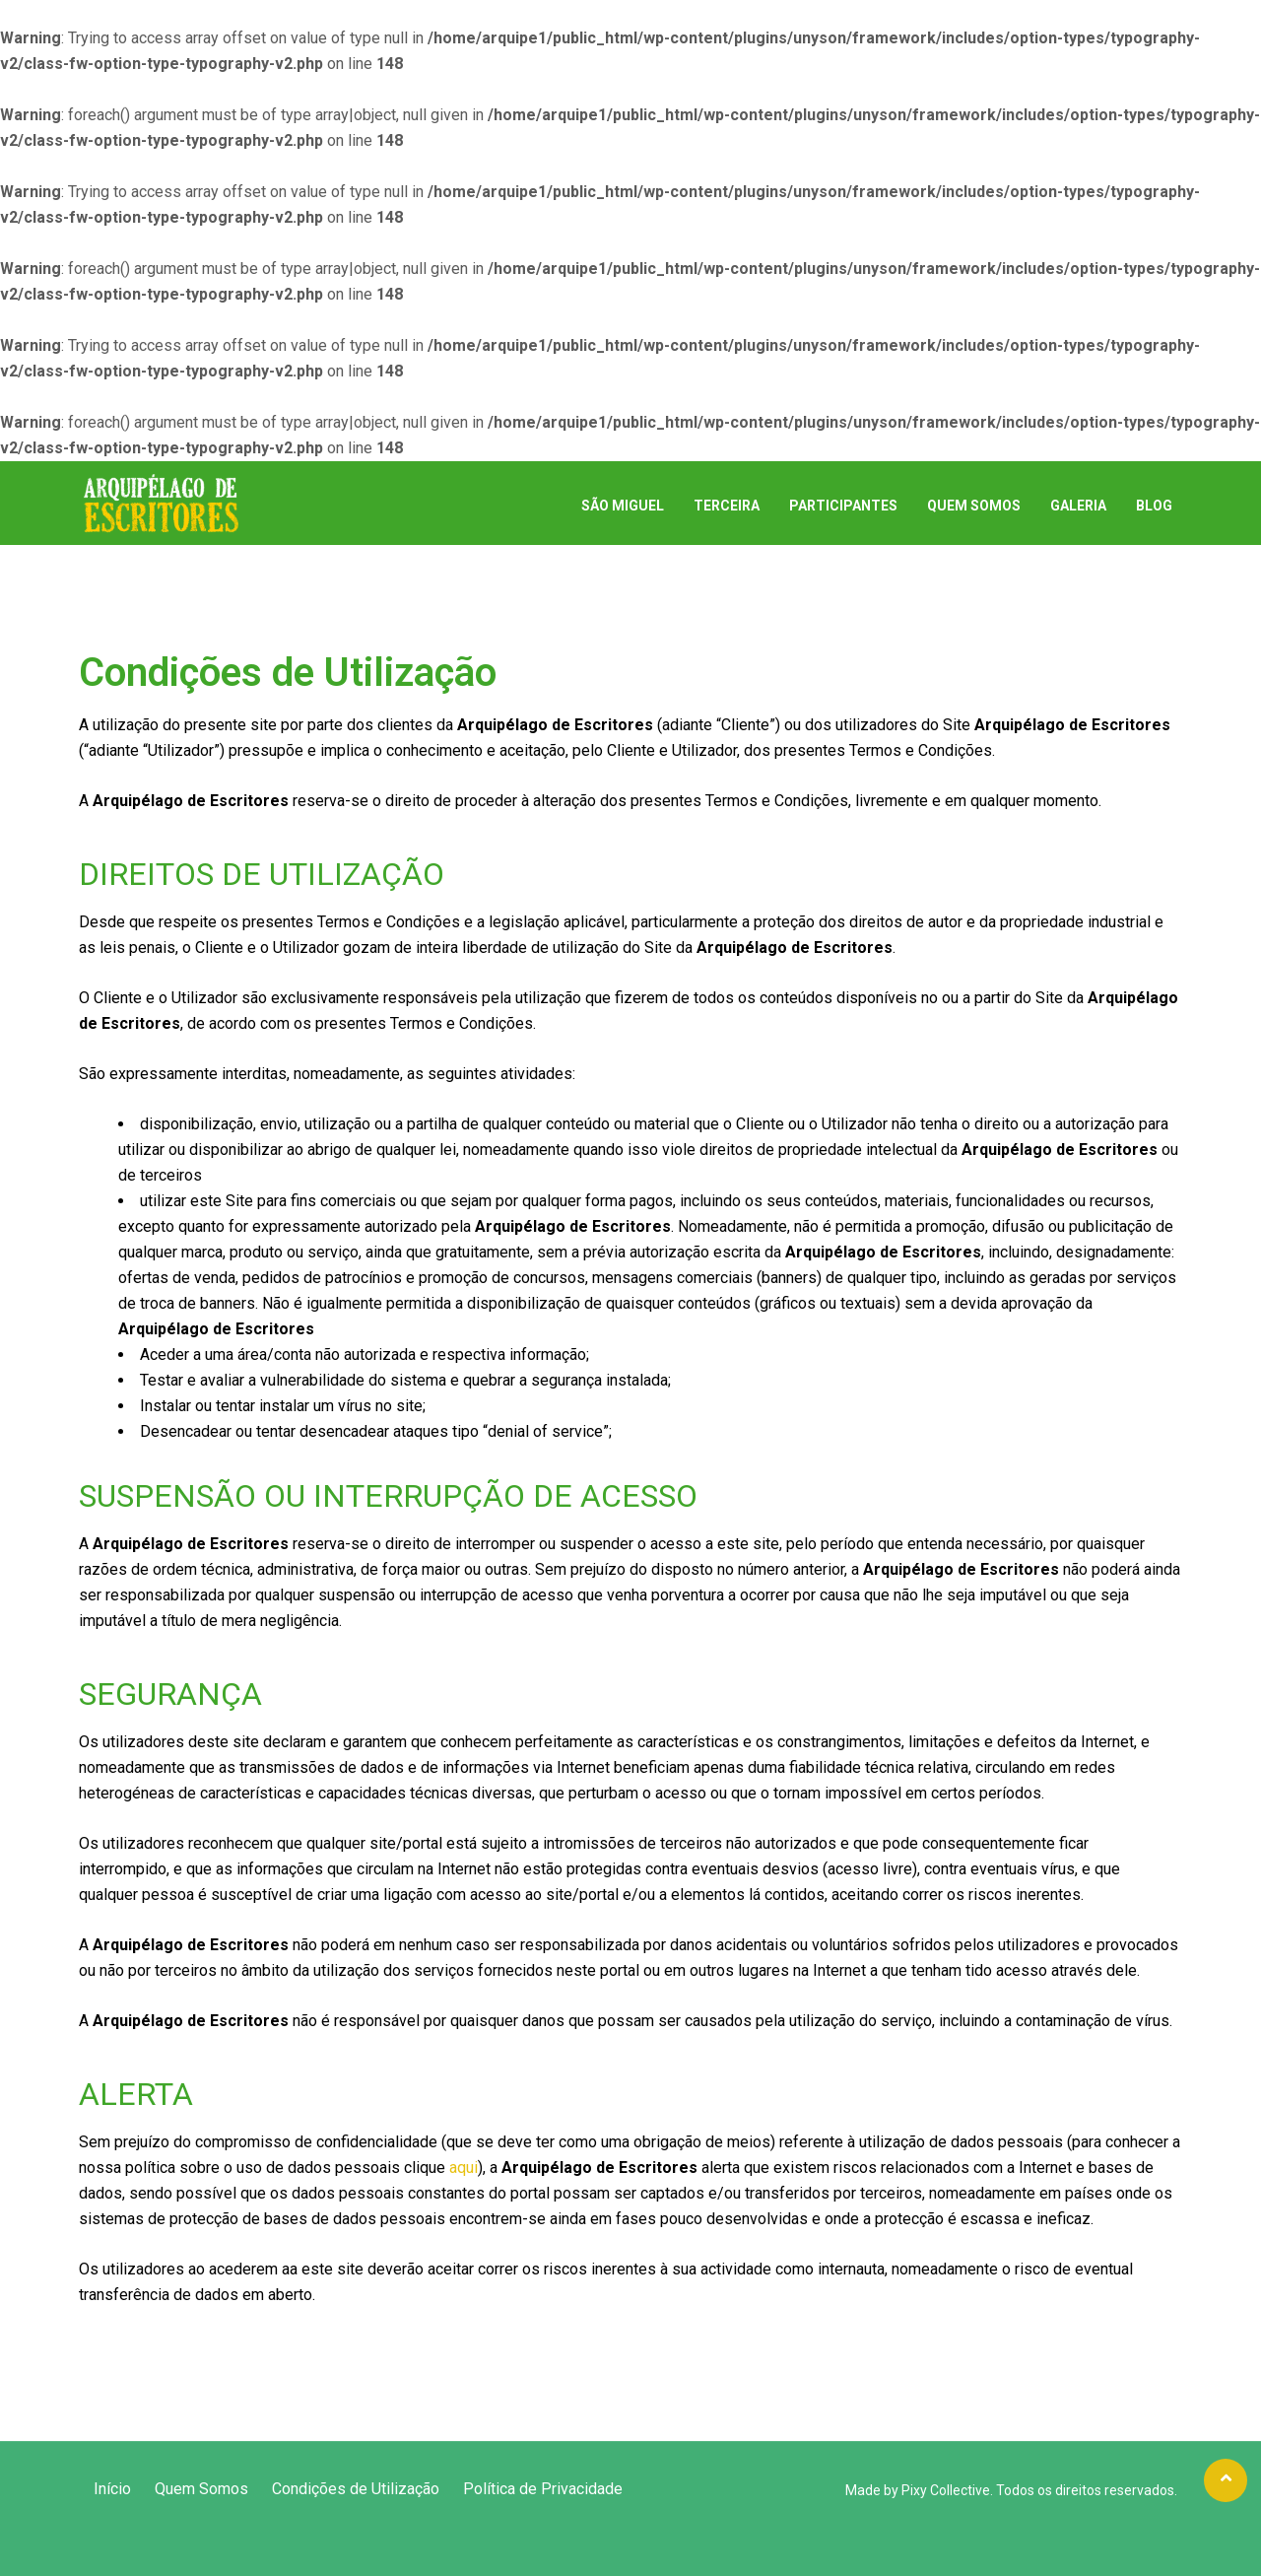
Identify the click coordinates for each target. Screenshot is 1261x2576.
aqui (463, 2167)
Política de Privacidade (543, 2488)
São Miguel (622, 505)
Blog (1154, 505)
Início (112, 2488)
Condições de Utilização (355, 2488)
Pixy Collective (945, 2490)
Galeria (1078, 505)
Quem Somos (974, 505)
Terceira (727, 505)
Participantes (843, 505)
